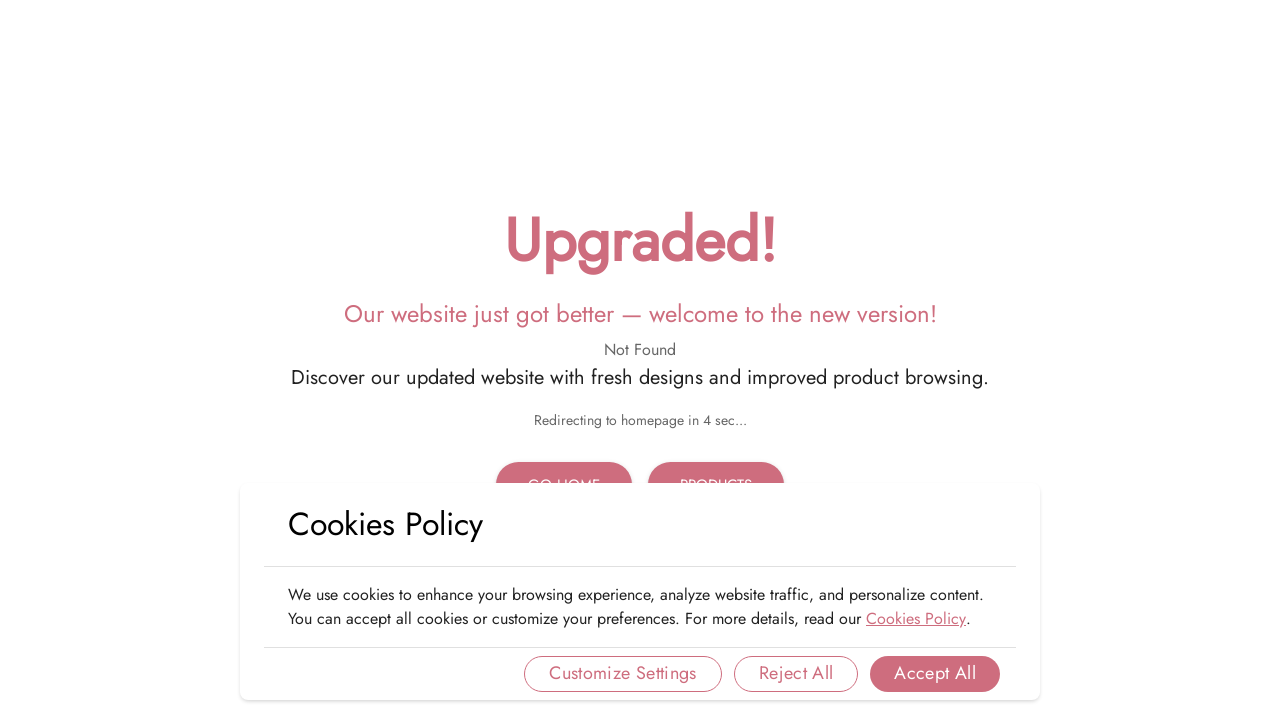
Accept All (935, 673)
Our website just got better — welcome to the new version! (640, 313)
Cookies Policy (916, 618)
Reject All (796, 673)
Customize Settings (622, 673)
